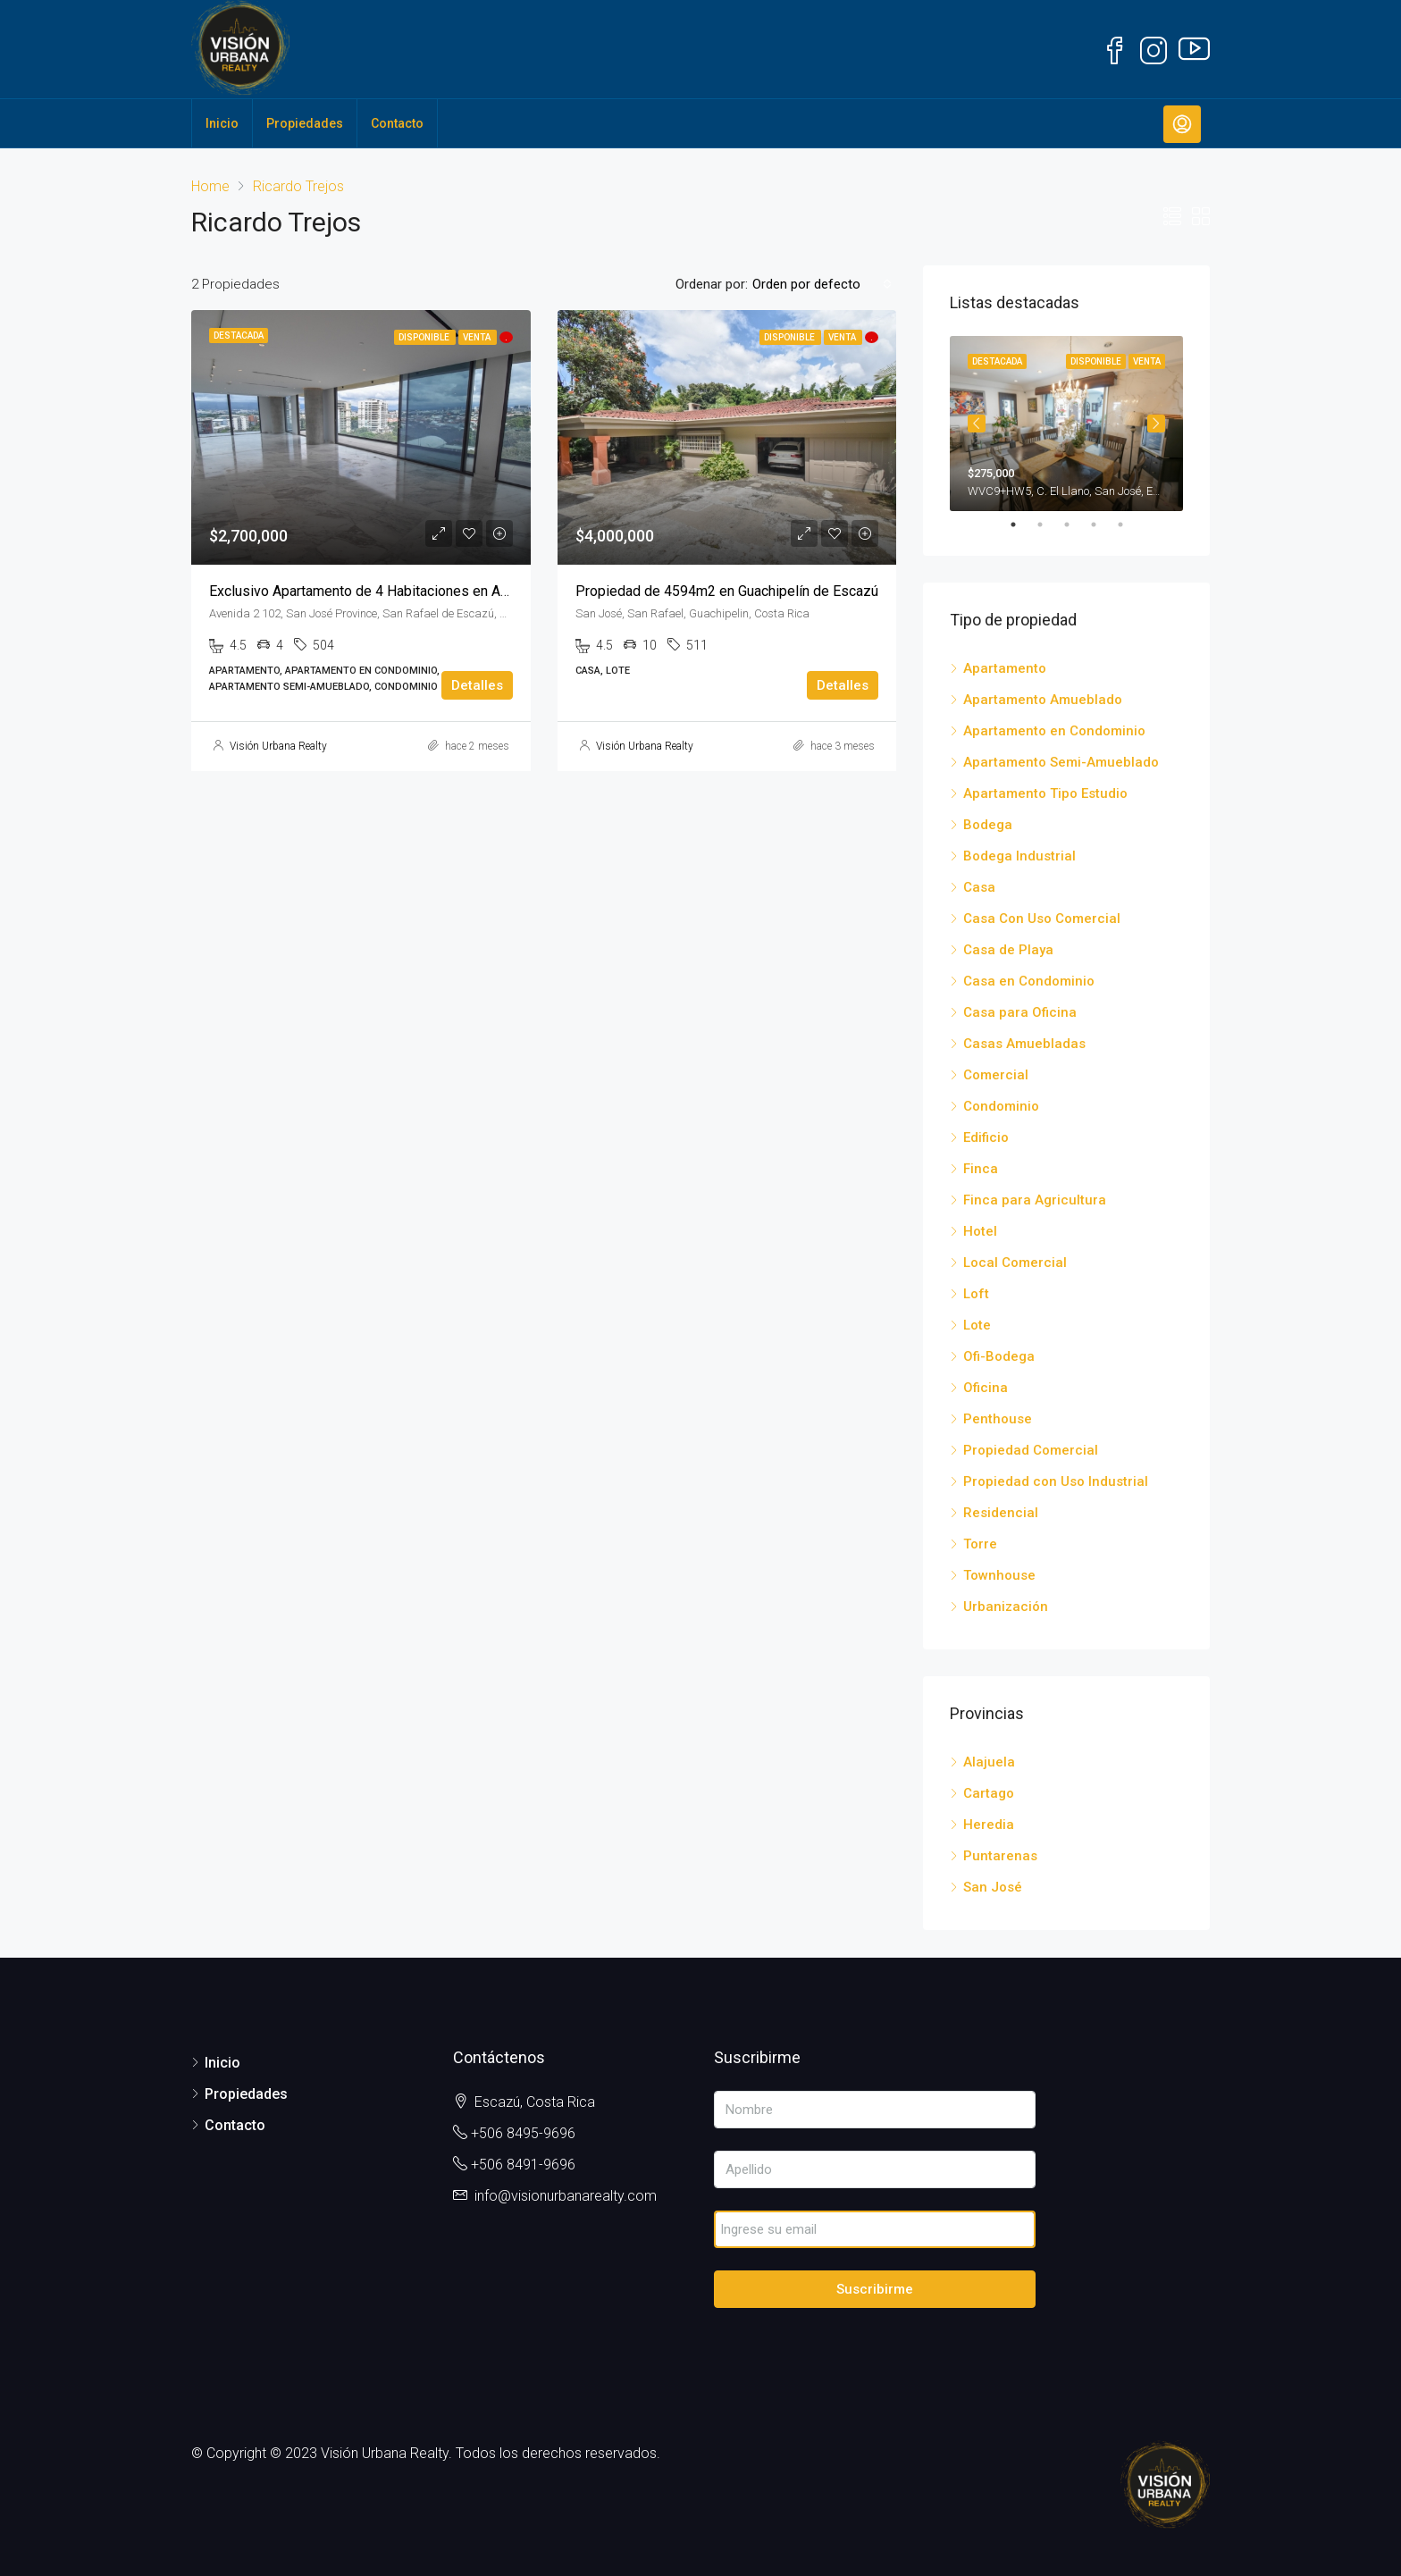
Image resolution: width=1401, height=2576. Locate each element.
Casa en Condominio (1029, 981)
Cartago (988, 1793)
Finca (980, 1169)
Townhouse (999, 1575)
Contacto (397, 123)
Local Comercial (1015, 1262)
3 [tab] (1076, 524)
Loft (976, 1294)
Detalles (477, 685)
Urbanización (1005, 1606)
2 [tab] (1049, 524)
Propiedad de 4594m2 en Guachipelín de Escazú (726, 591)
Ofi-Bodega (999, 1356)
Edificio (986, 1137)
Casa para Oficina (1020, 1012)
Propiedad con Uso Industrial (1055, 1481)
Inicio (222, 123)
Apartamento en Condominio (1054, 731)
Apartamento (1004, 668)
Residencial (1000, 1513)
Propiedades (304, 123)
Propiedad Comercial (1030, 1450)
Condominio (1001, 1106)
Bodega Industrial (1019, 856)
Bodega (987, 825)
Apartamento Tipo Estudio (1045, 793)
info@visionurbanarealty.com (565, 2195)
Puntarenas (1000, 1856)
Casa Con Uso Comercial (1041, 918)
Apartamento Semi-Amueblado (1061, 762)
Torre (980, 1544)
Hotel (980, 1231)
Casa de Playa (1008, 950)
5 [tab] (1129, 524)
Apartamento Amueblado (1042, 700)
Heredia (988, 1825)
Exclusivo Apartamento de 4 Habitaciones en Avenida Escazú (400, 591)
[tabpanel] (1066, 423)
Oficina (985, 1388)
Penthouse (997, 1419)
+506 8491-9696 (523, 2164)
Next (1156, 423)
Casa (979, 887)
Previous (977, 423)
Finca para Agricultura (1034, 1200)
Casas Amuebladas (1024, 1044)
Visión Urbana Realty (278, 746)
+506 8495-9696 (523, 2133)
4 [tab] (1103, 524)
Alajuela (989, 1762)
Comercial (995, 1075)
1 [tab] (1022, 524)
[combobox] (822, 284)
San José (992, 1887)
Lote (977, 1325)
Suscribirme (874, 2289)
